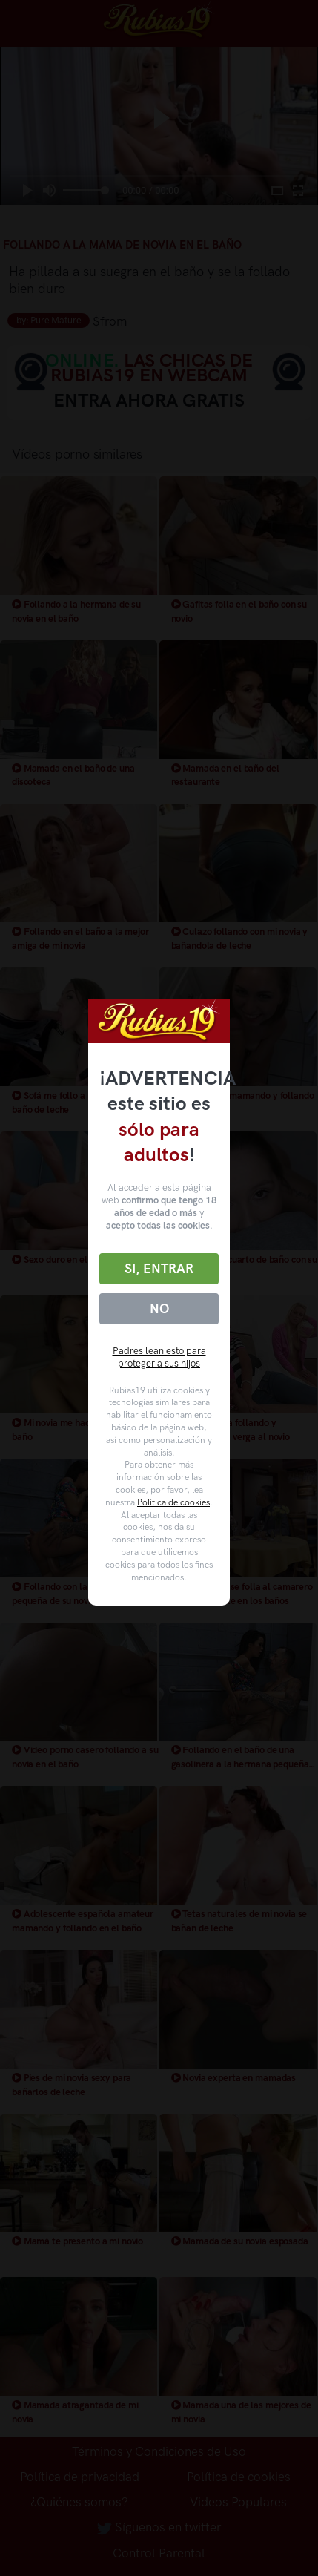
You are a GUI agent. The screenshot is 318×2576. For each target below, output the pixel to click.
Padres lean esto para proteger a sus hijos (159, 1357)
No (159, 1309)
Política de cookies (173, 1502)
